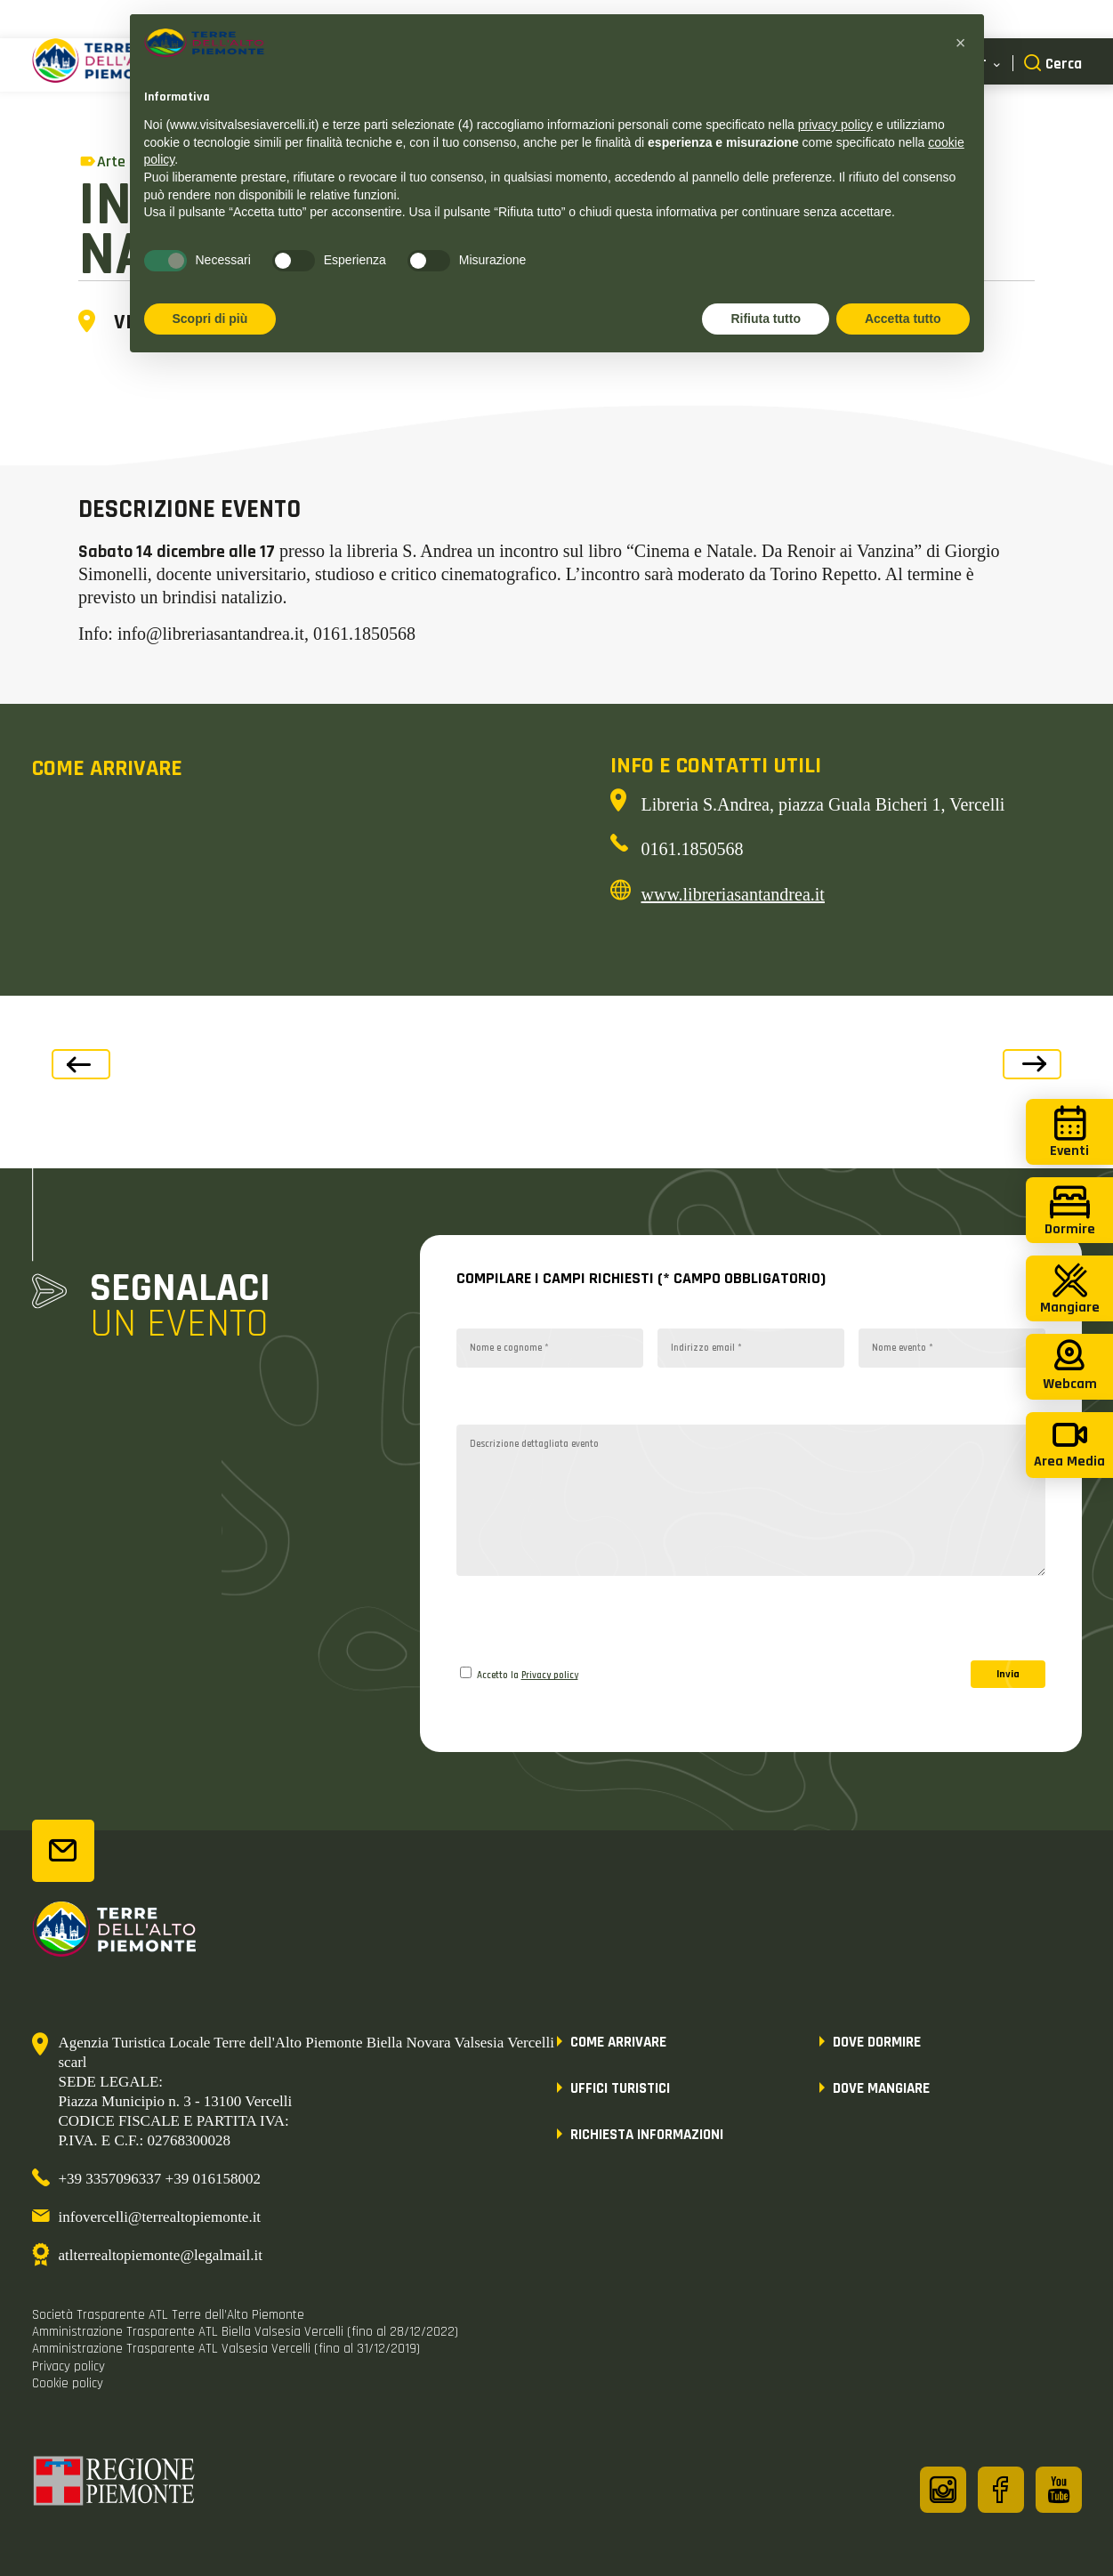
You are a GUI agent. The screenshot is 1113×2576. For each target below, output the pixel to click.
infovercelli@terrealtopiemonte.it (160, 2217)
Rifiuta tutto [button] (765, 318)
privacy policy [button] (835, 124)
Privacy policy (549, 1675)
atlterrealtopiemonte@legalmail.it (160, 2255)
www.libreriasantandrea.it (733, 894)
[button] (961, 42)
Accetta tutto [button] (903, 318)
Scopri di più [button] (210, 318)
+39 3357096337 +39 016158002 (160, 2178)
